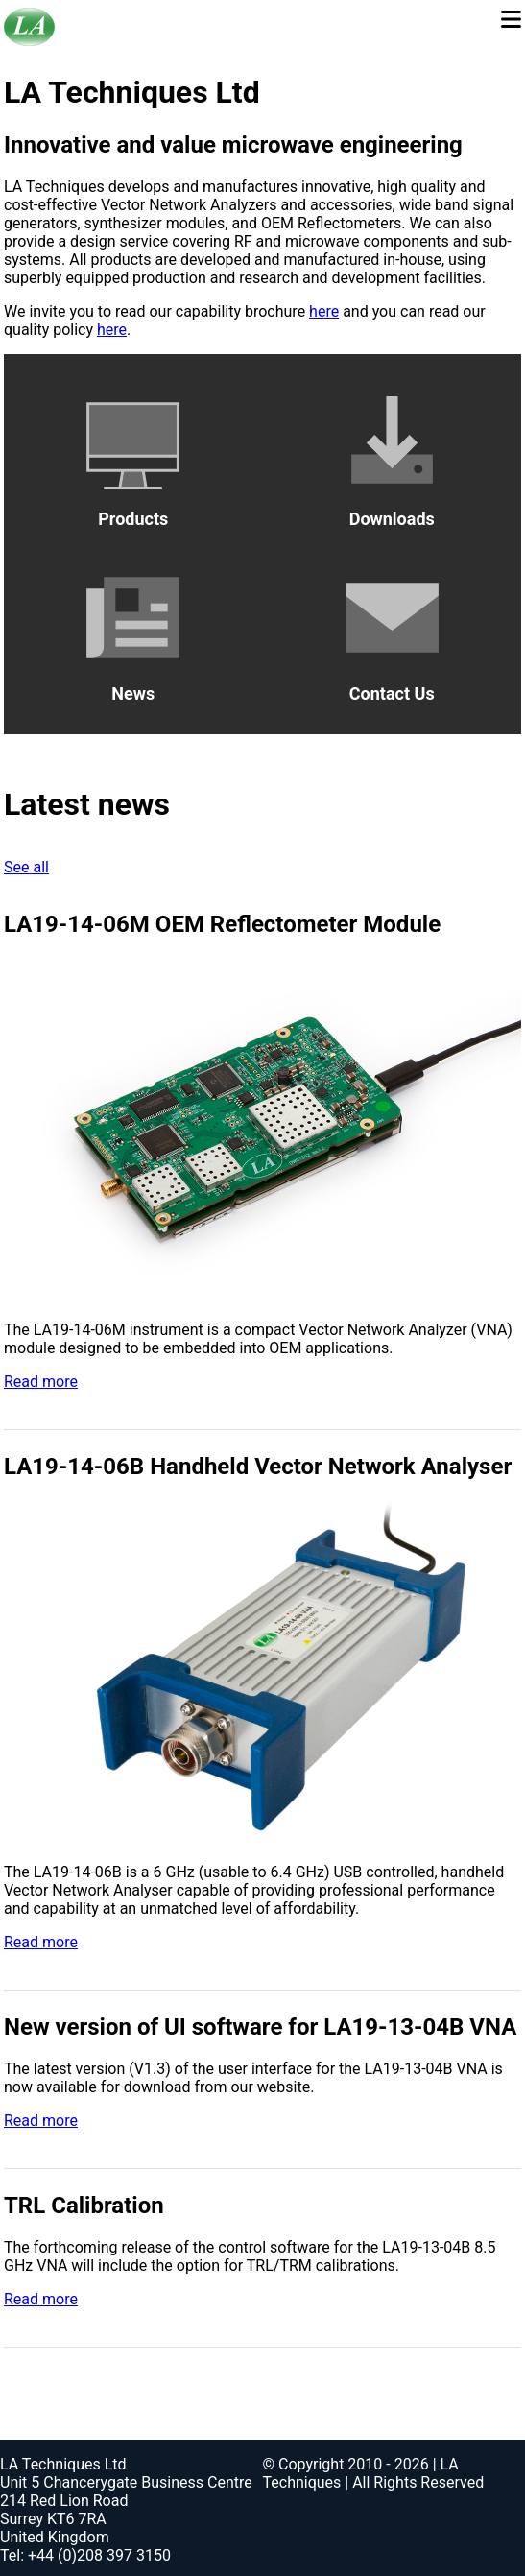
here (324, 311)
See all (26, 867)
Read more (41, 1381)
